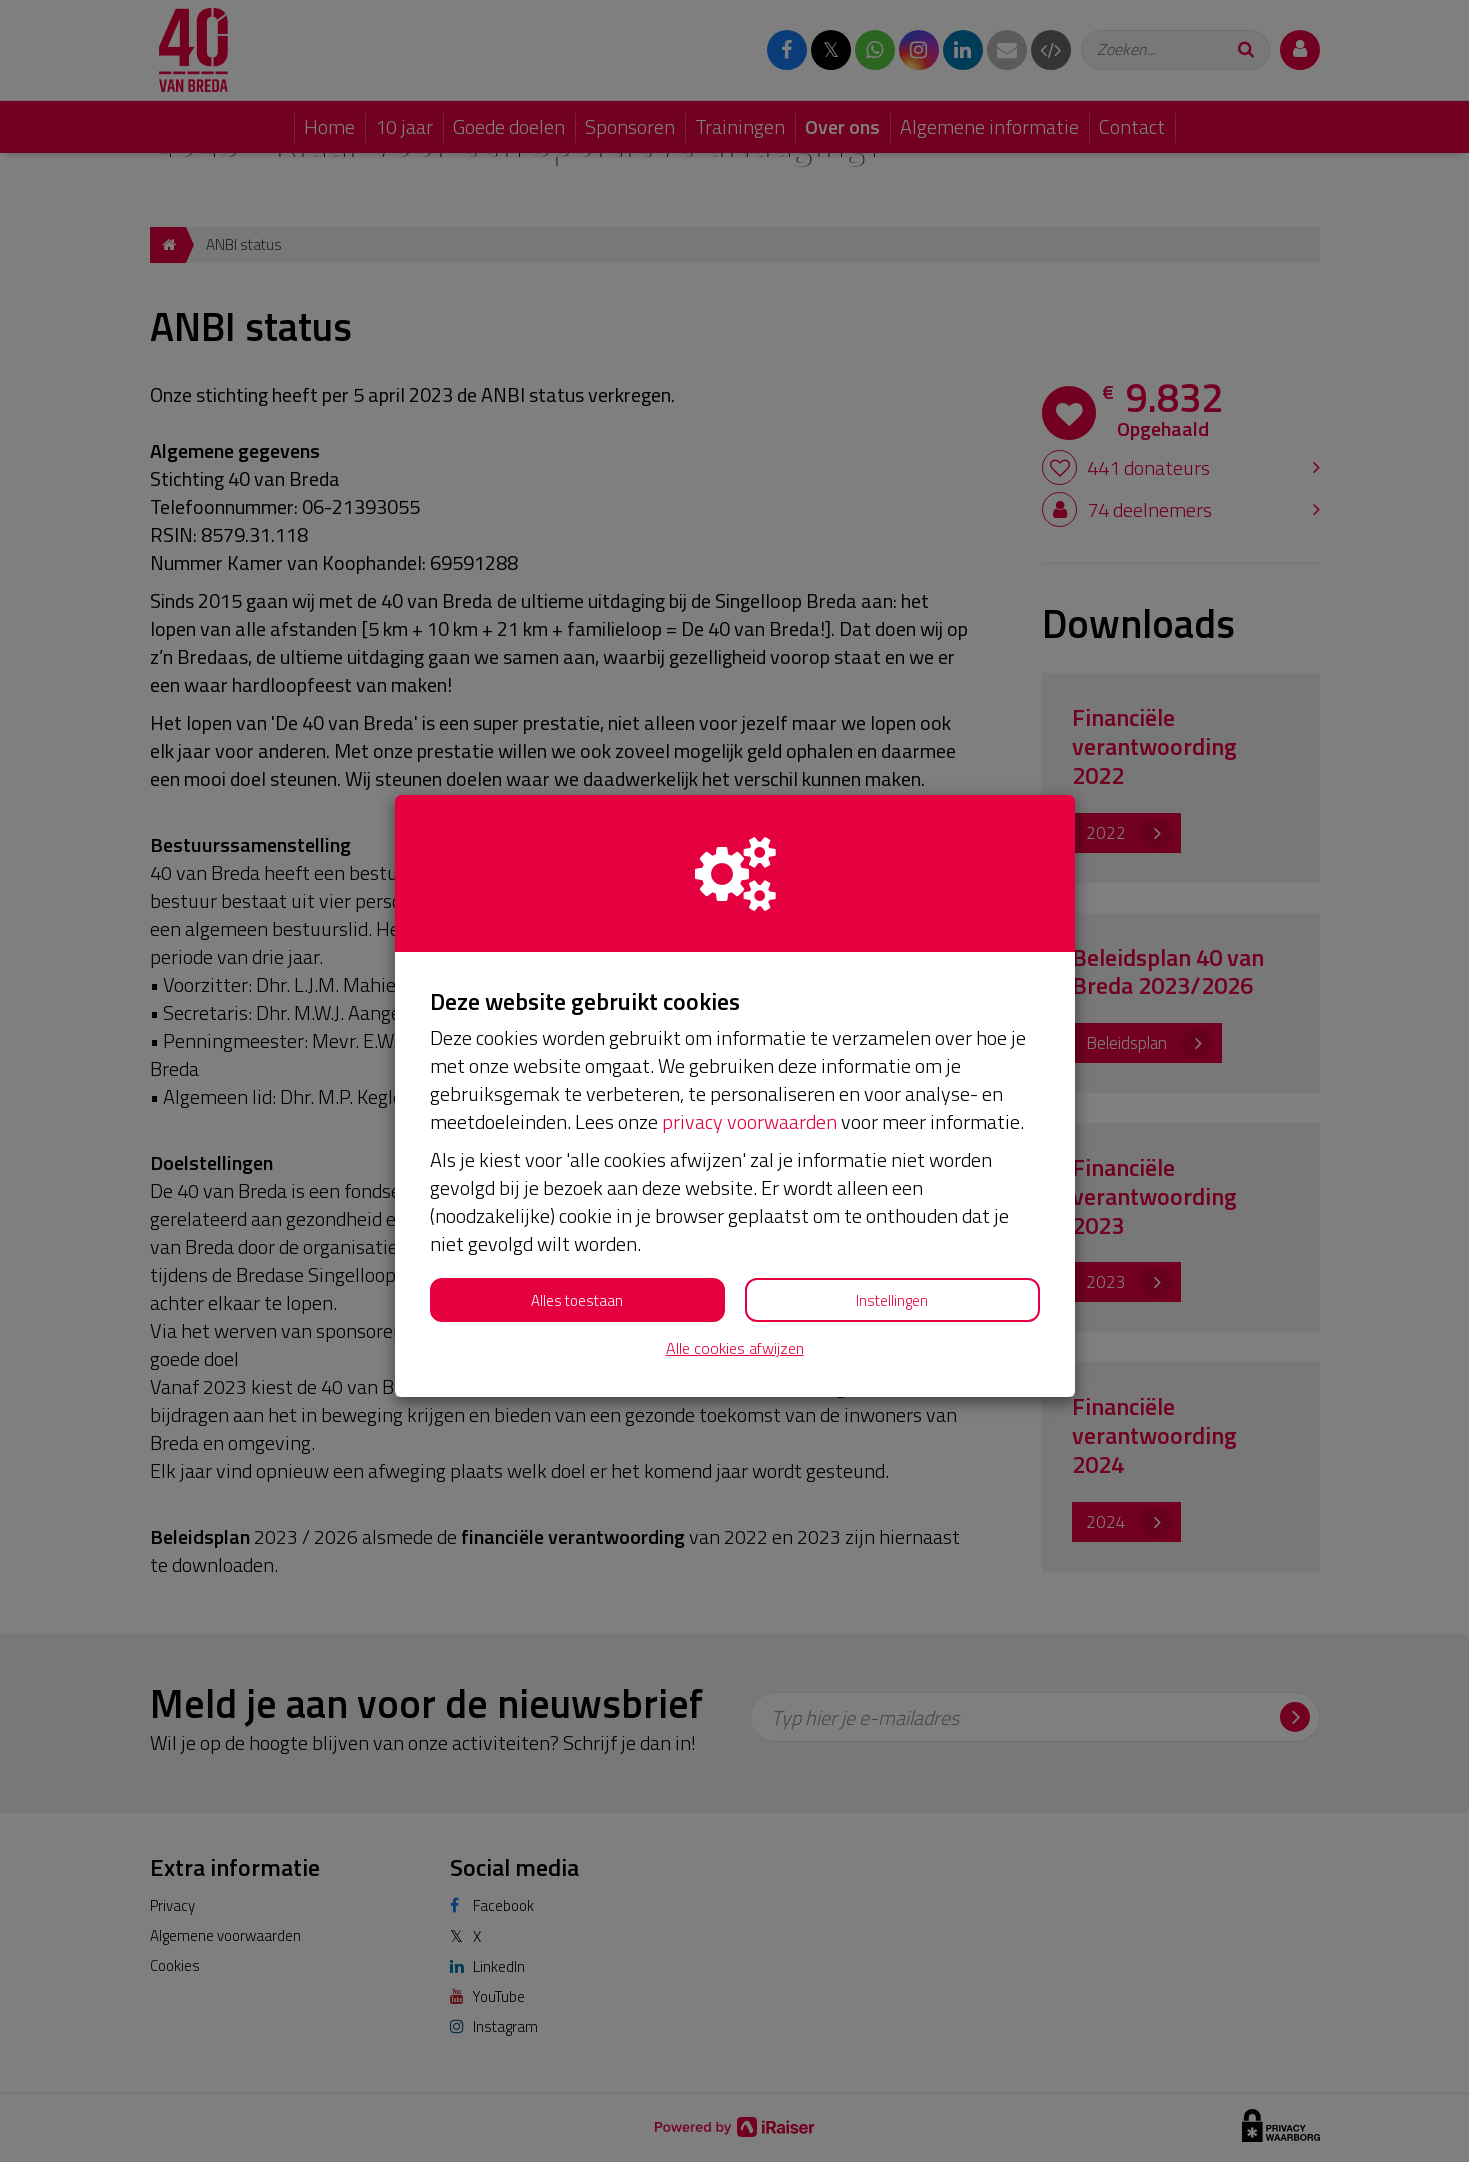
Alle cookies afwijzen (735, 1348)
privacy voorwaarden (749, 1121)
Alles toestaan (577, 1300)
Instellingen (892, 1300)
